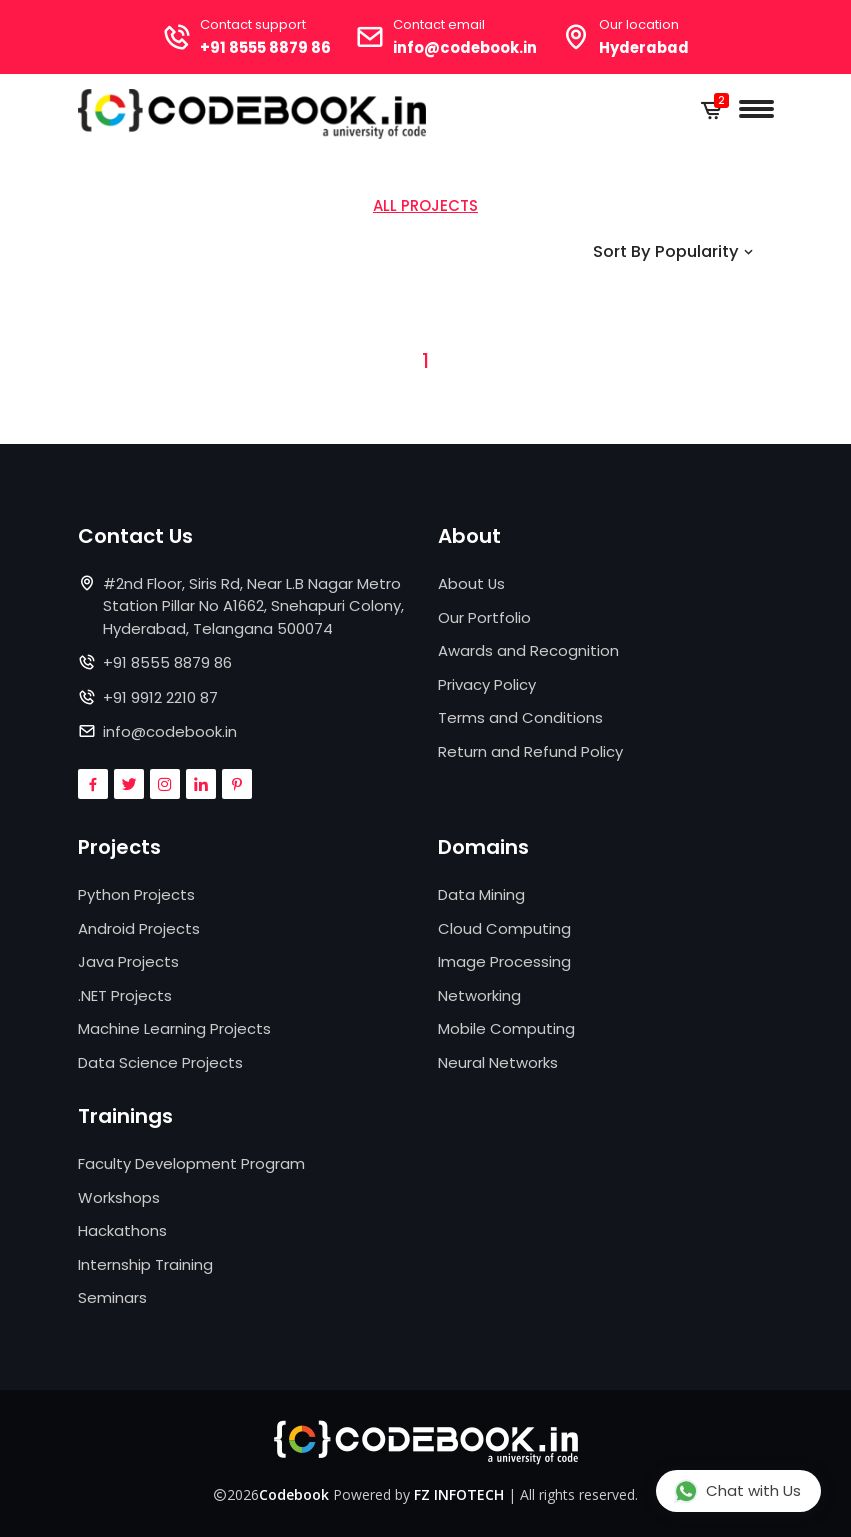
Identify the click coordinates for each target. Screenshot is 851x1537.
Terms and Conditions (520, 717)
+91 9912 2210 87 (160, 697)
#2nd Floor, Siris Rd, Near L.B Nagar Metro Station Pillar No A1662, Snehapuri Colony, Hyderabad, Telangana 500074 (253, 606)
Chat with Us (737, 1490)
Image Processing (504, 962)
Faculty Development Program (191, 1164)
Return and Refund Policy (530, 751)
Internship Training (145, 1264)
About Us (472, 583)
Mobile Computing (506, 1029)
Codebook (294, 1494)
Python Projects (136, 895)
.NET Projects (125, 995)
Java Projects (128, 962)
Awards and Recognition (528, 650)
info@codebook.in (466, 47)
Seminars (112, 1298)
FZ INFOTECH (459, 1494)
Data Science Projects (160, 1062)
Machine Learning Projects (174, 1029)
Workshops (119, 1197)
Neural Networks (498, 1062)
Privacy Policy (487, 684)
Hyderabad (647, 47)
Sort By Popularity (673, 251)
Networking (479, 995)
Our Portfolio (484, 617)
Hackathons (122, 1231)
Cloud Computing (504, 928)
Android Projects (139, 928)
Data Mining (481, 895)
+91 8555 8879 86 (264, 47)
